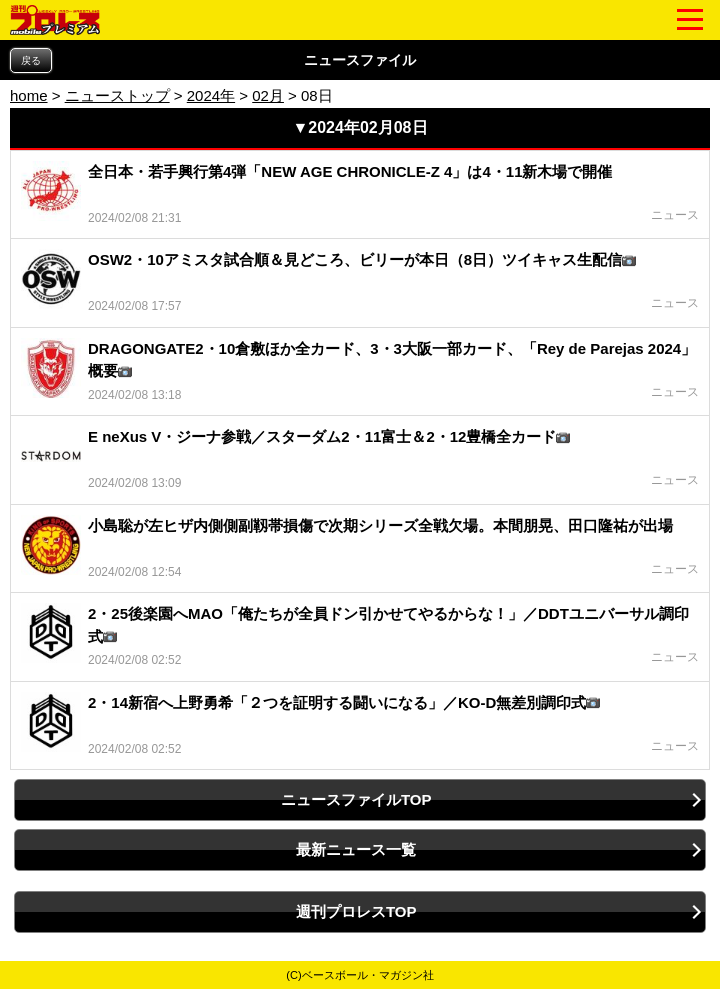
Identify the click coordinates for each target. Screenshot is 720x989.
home (29, 95)
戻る (31, 60)
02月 (268, 95)
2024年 (211, 95)
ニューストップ (117, 95)
